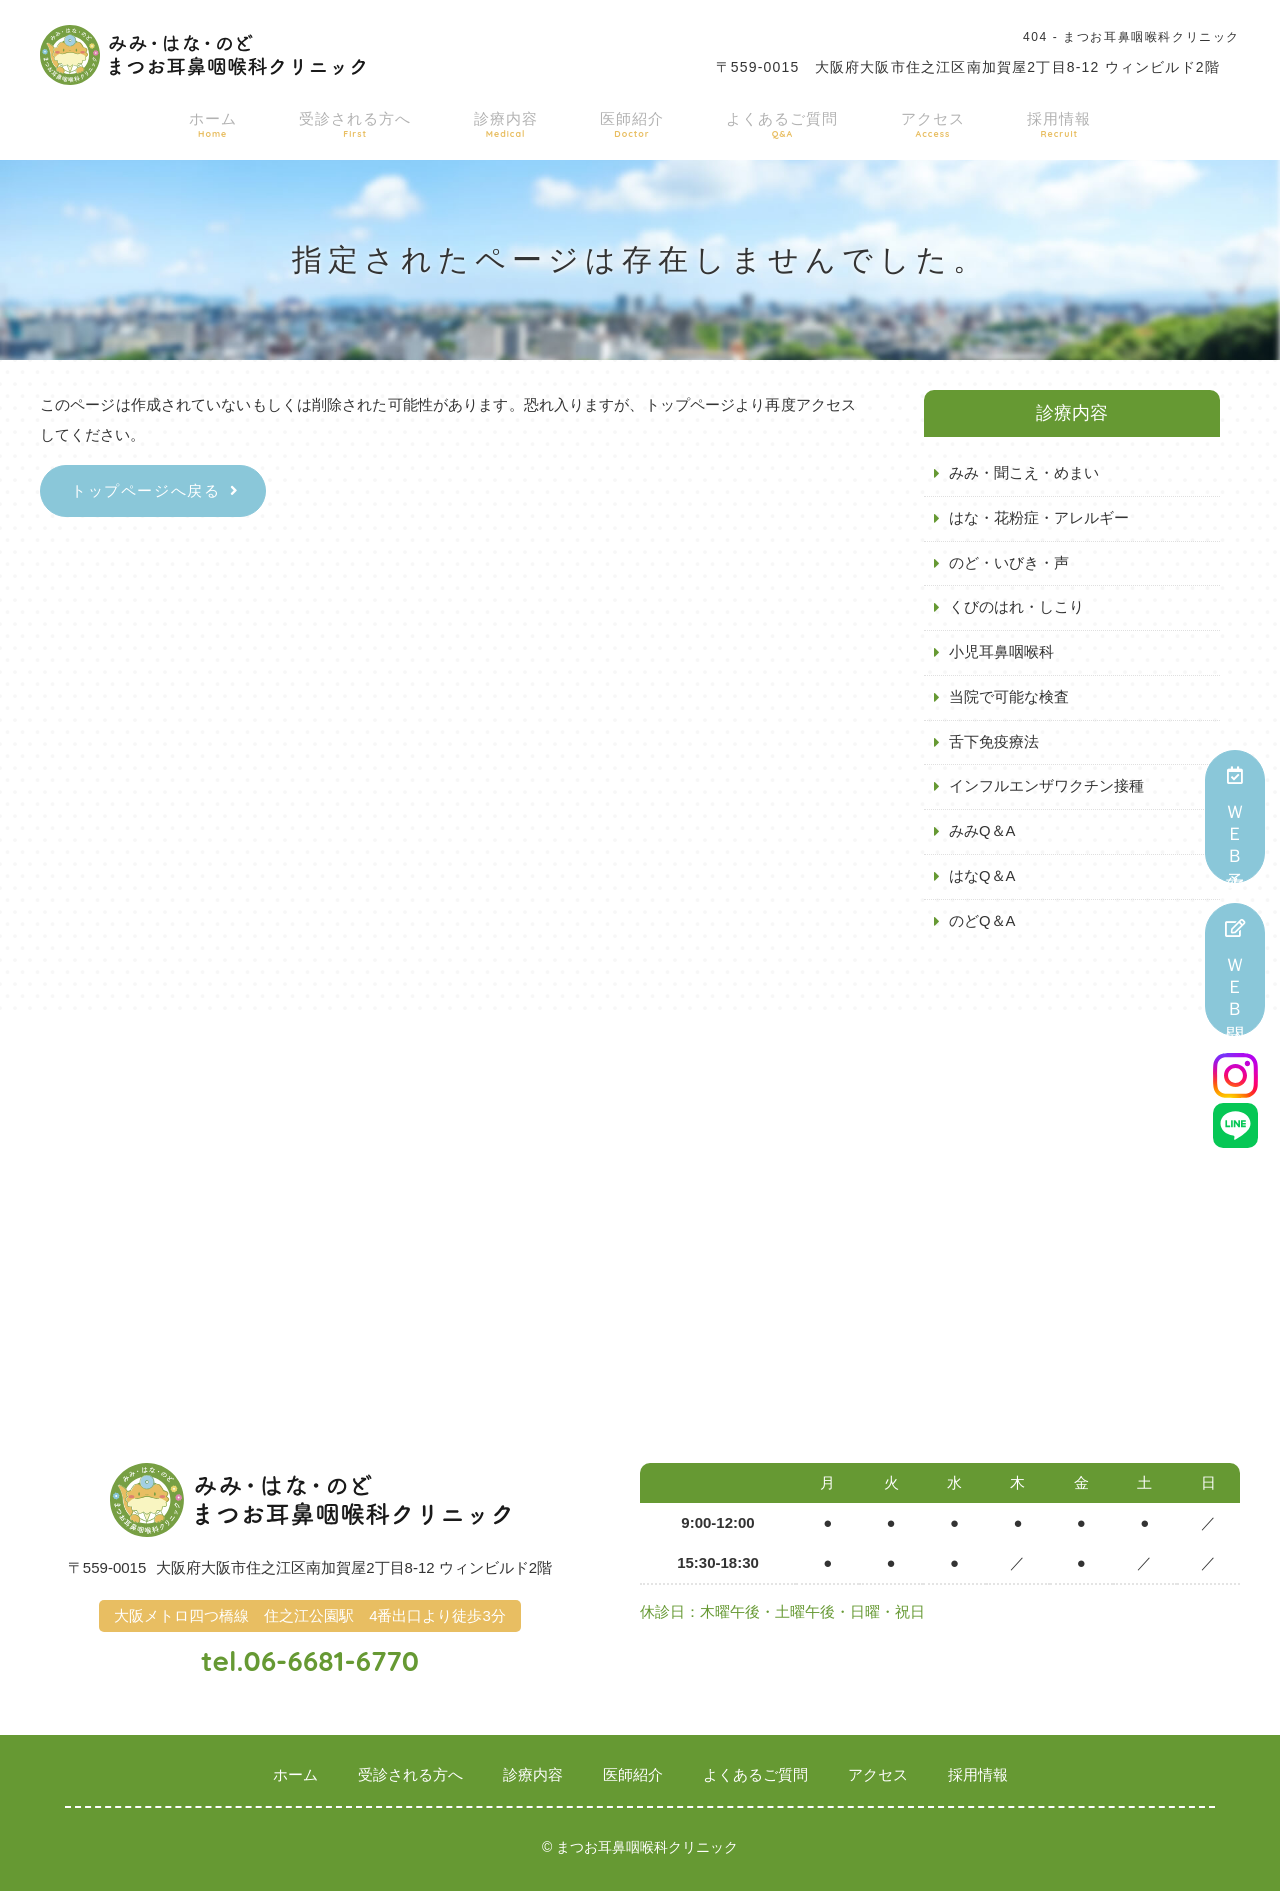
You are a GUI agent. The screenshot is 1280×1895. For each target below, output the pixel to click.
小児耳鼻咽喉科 (1001, 653)
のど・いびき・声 (1009, 563)
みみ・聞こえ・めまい (1024, 473)
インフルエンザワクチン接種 (1046, 788)
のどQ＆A (982, 923)
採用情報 (1037, 122)
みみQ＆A (982, 833)
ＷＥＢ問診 (1235, 969)
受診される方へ (370, 122)
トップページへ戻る (145, 490)
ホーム (235, 122)
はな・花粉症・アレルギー (1039, 518)
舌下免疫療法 (994, 743)
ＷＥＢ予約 (1235, 816)
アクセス (919, 122)
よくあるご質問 (775, 122)
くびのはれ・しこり (1016, 608)
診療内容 (514, 122)
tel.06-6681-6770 (310, 1663)
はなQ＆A (982, 878)
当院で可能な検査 (1009, 698)
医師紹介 (632, 122)
